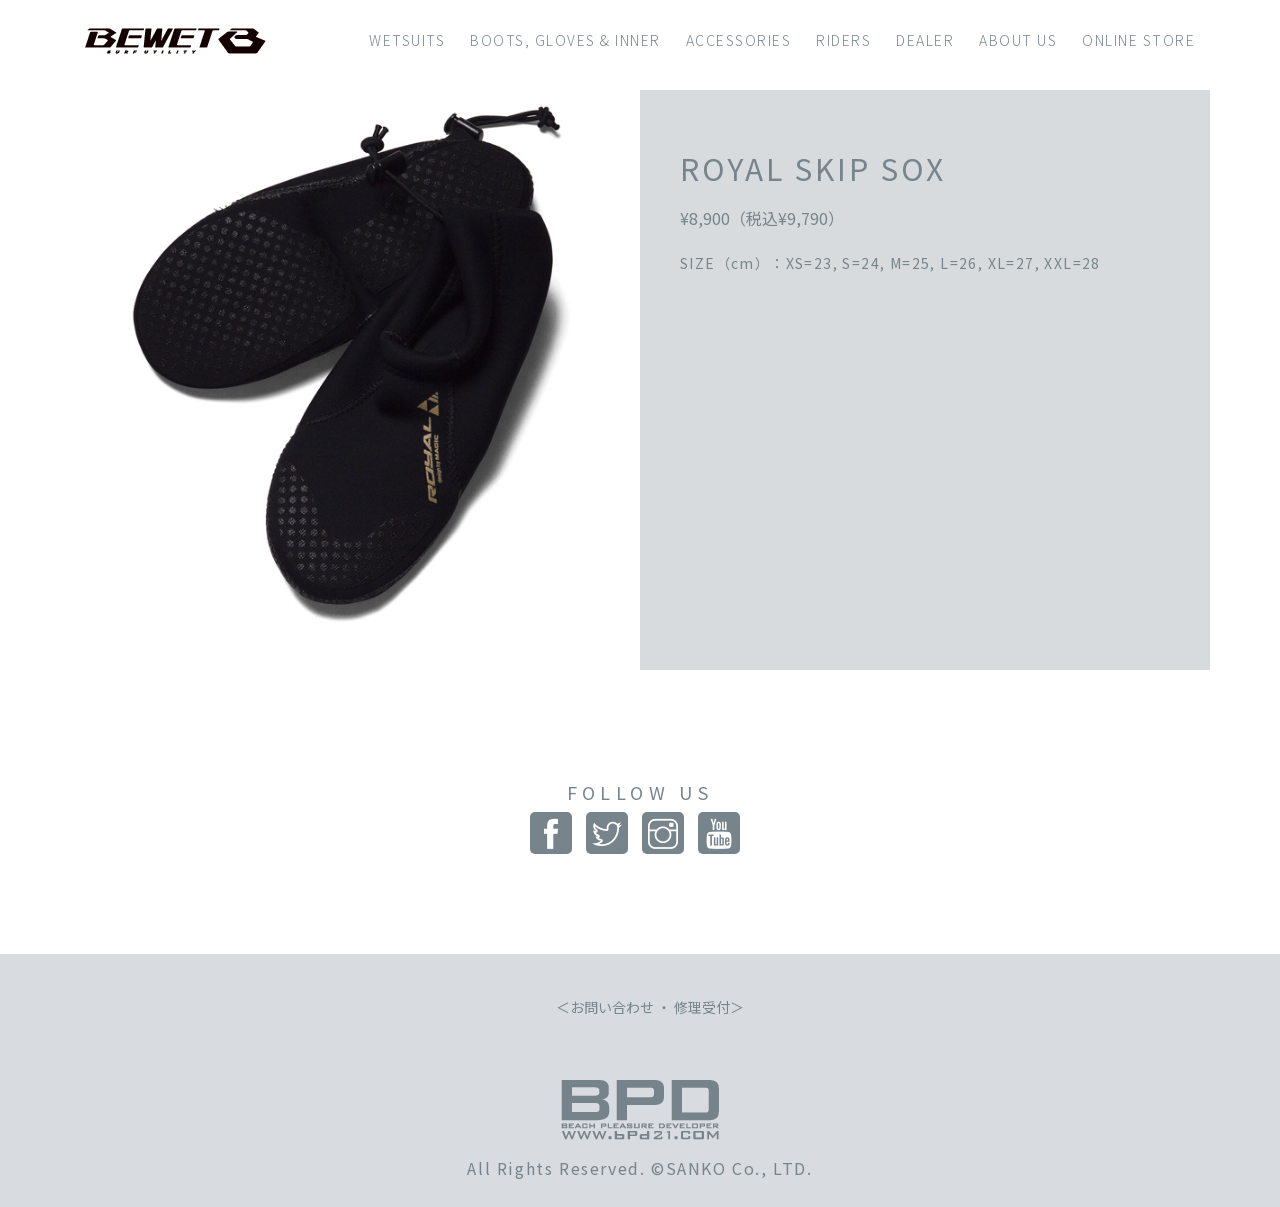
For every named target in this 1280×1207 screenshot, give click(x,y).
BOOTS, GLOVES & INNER (565, 40)
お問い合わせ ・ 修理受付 (650, 1007)
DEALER (925, 40)
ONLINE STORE (1138, 40)
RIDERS (843, 40)
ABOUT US (1018, 40)
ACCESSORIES (739, 40)
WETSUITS (407, 40)
